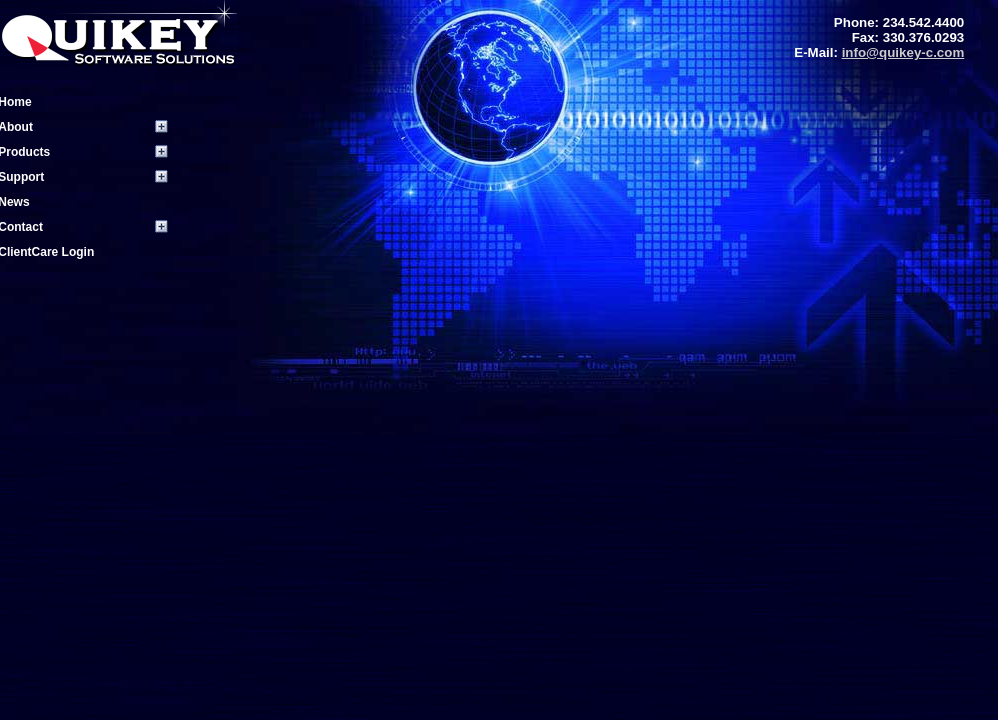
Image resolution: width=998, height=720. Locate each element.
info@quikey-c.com (903, 52)
